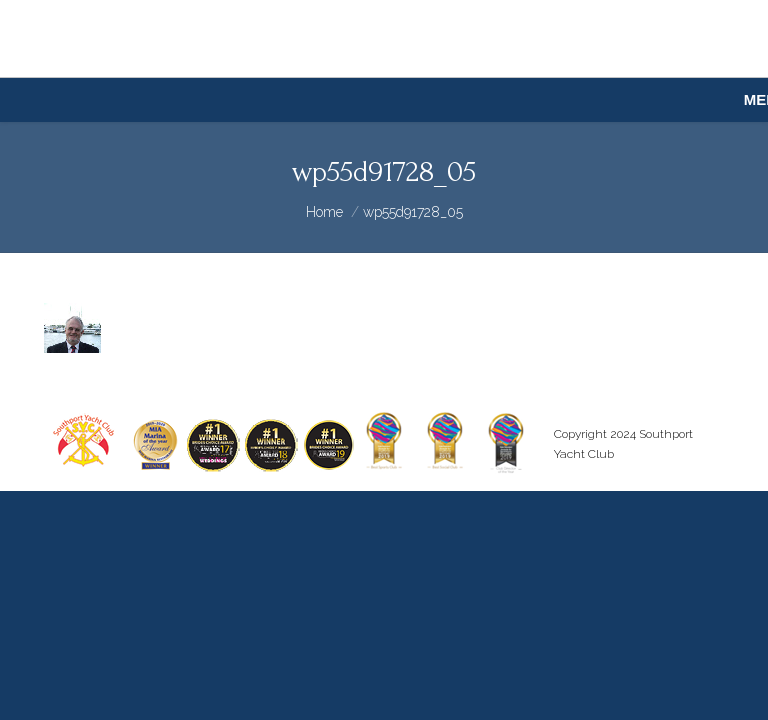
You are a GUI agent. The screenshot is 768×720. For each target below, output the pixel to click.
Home (324, 212)
